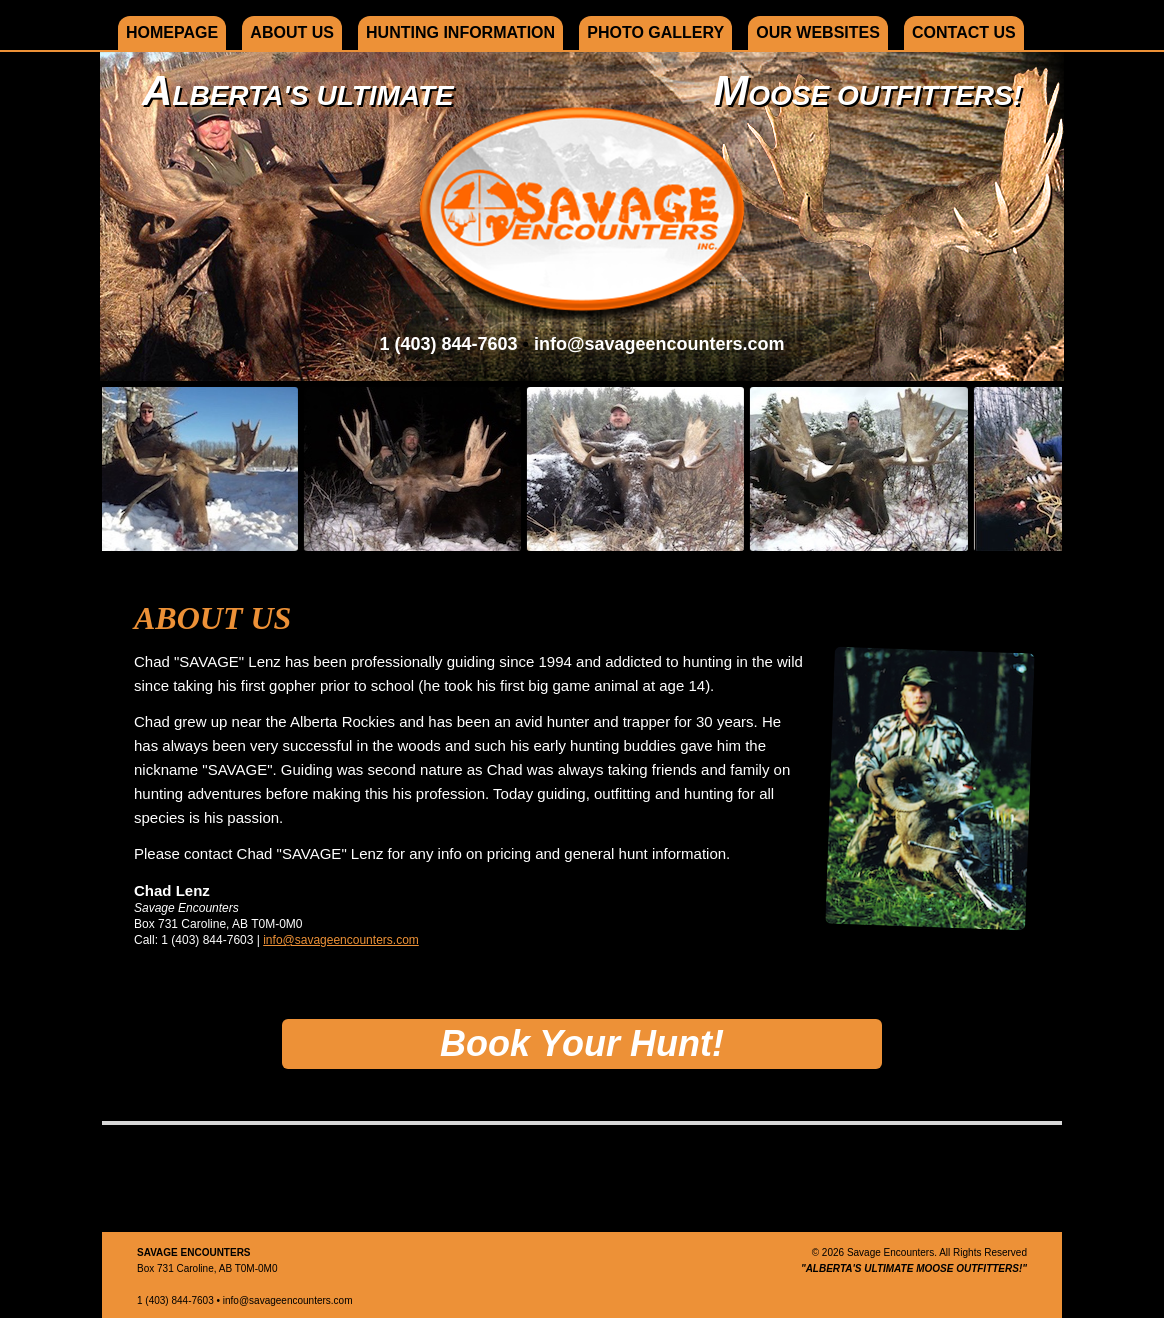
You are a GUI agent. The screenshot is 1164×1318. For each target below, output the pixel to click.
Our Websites (818, 32)
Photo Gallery (655, 32)
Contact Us (964, 32)
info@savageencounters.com (659, 344)
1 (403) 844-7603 (448, 344)
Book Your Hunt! (582, 1043)
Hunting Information (460, 32)
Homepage (172, 32)
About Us (292, 32)
